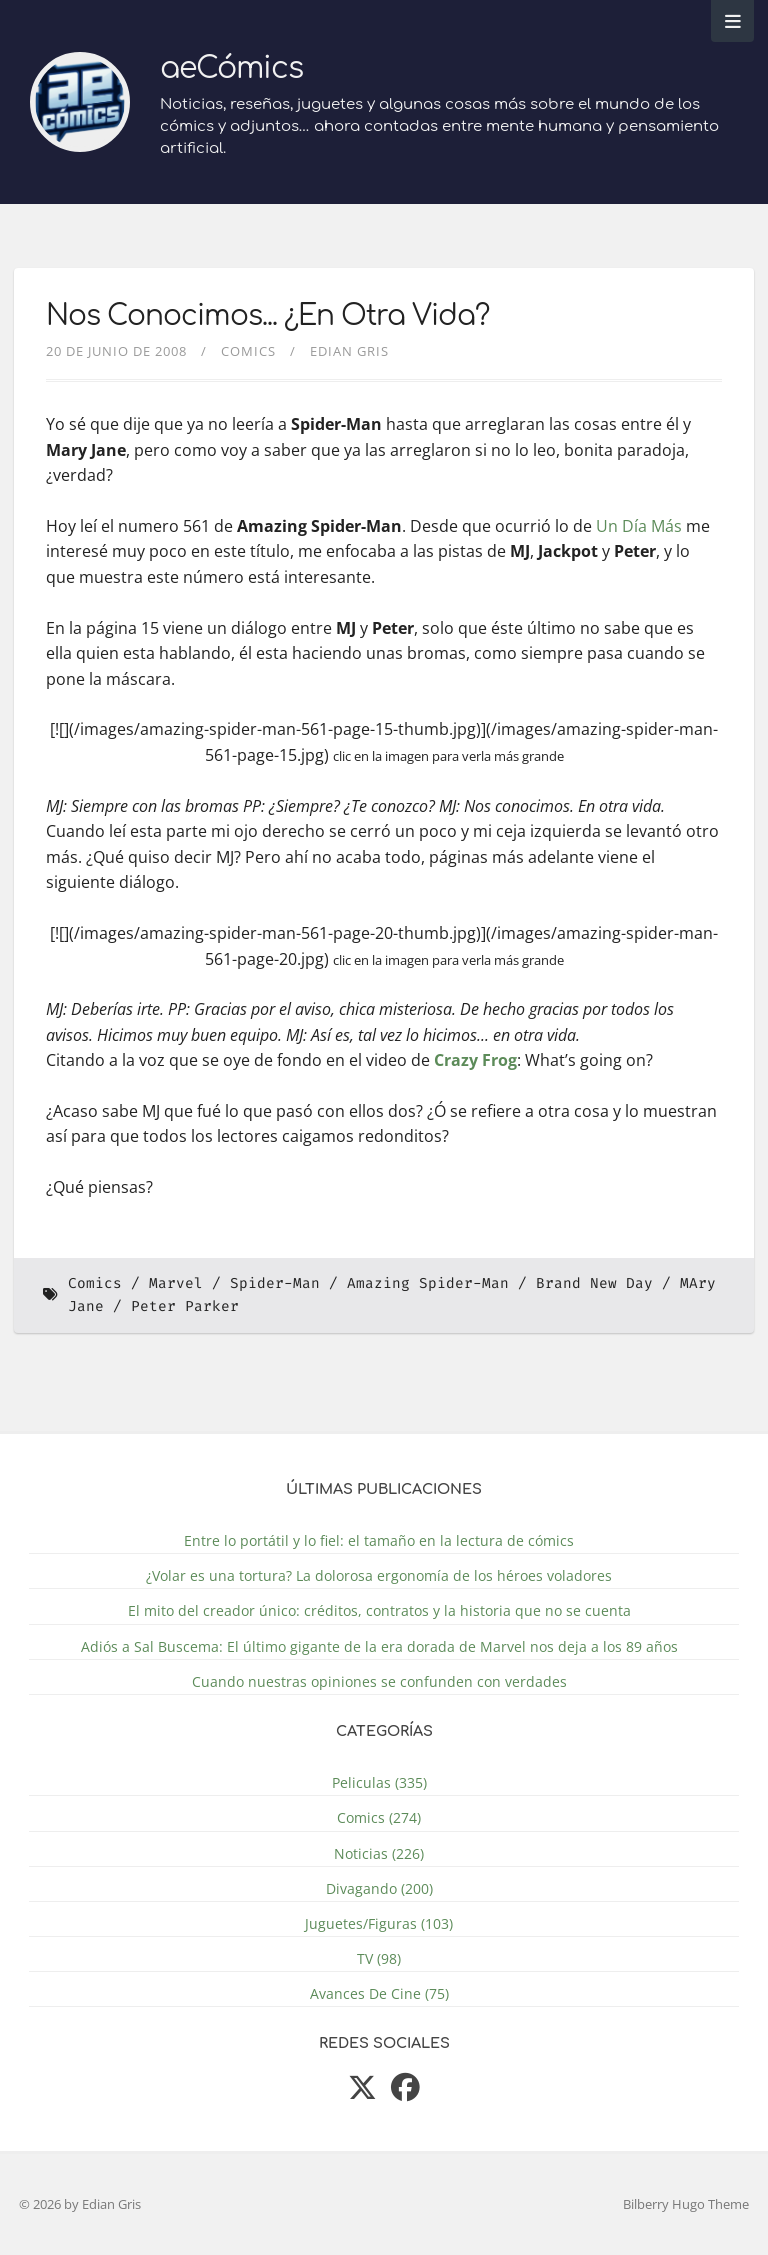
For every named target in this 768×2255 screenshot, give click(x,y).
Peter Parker (185, 1306)
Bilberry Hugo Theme (686, 2204)
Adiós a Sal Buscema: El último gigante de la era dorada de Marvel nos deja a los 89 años (379, 1646)
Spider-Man (275, 1283)
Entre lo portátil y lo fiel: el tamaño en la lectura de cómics (379, 1540)
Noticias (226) (379, 1853)
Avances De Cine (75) (379, 1993)
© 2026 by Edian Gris (80, 2204)
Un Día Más (639, 526)
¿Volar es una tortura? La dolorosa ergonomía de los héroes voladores (379, 1575)
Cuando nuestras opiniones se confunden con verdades (379, 1681)
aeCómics (231, 68)
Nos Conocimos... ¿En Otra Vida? (267, 316)
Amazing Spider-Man (428, 1283)
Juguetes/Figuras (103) (379, 1923)
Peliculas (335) (379, 1782)
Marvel (176, 1283)
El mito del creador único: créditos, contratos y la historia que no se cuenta (379, 1610)
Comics (248, 351)
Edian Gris (349, 351)
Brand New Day (594, 1283)
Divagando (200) (379, 1888)
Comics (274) (379, 1817)
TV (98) (379, 1958)
